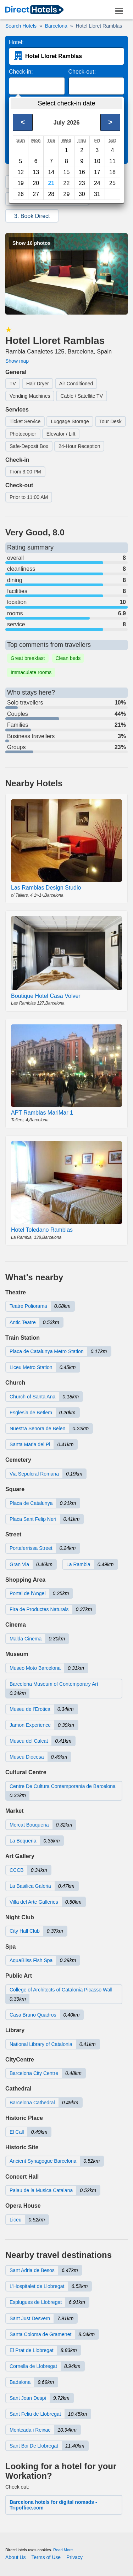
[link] (34, 10)
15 (66, 172)
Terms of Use (46, 2557)
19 (20, 183)
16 (82, 172)
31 (97, 194)
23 (82, 183)
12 (20, 172)
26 (20, 194)
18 (112, 172)
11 (112, 161)
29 (66, 194)
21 (51, 183)
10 (97, 161)
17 (97, 172)
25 (112, 183)
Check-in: (21, 72)
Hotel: (16, 42)
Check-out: (82, 72)
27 (36, 194)
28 (51, 194)
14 (51, 172)
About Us (15, 2557)
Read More (63, 2550)
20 (36, 183)
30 (82, 194)
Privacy (74, 2557)
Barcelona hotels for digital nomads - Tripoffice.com (53, 2505)
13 (36, 172)
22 (66, 183)
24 (97, 183)
